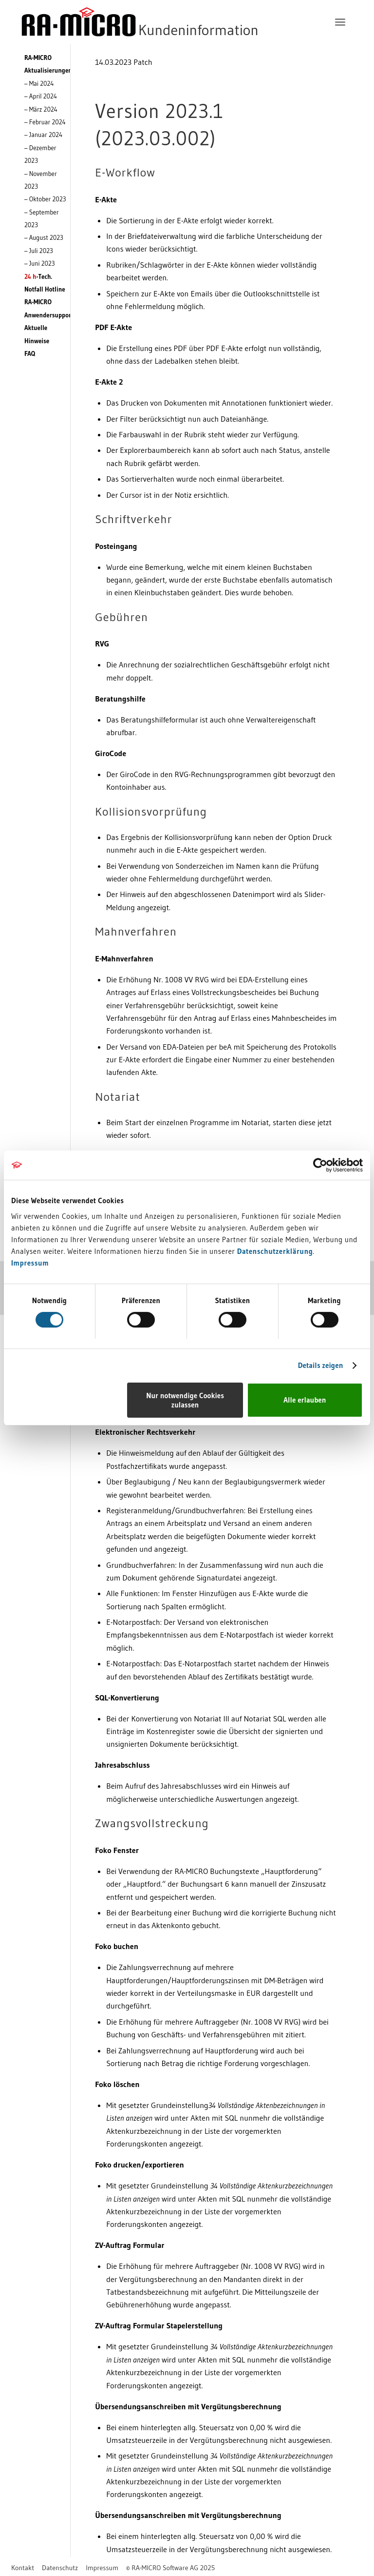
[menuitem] (340, 22)
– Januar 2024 (43, 134)
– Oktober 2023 (45, 199)
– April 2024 (40, 96)
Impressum (30, 1263)
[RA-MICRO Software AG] (179, 22)
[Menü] (340, 22)
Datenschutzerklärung (275, 1251)
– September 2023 (41, 218)
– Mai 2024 (39, 83)
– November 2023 (40, 180)
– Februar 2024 (45, 122)
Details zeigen (320, 1365)
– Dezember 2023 (40, 154)
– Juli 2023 (38, 250)
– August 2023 (43, 237)
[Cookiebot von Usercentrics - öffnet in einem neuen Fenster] (320, 1165)
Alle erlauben (304, 1400)
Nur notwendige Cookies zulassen (185, 1400)
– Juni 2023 (39, 263)
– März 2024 (40, 109)
